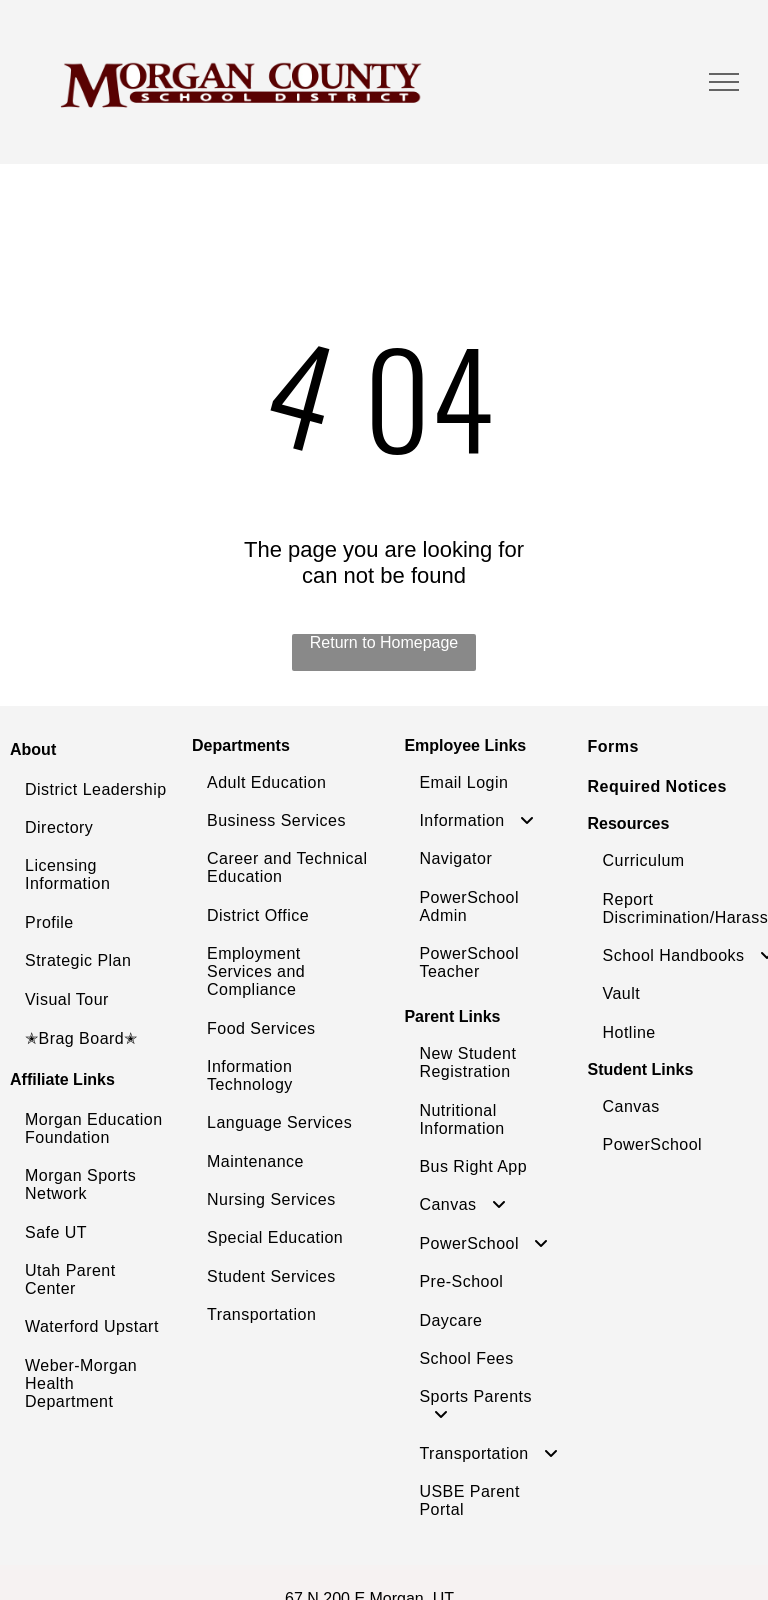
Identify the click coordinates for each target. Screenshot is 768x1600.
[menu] (724, 82)
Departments (241, 745)
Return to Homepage (384, 642)
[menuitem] (96, 790)
